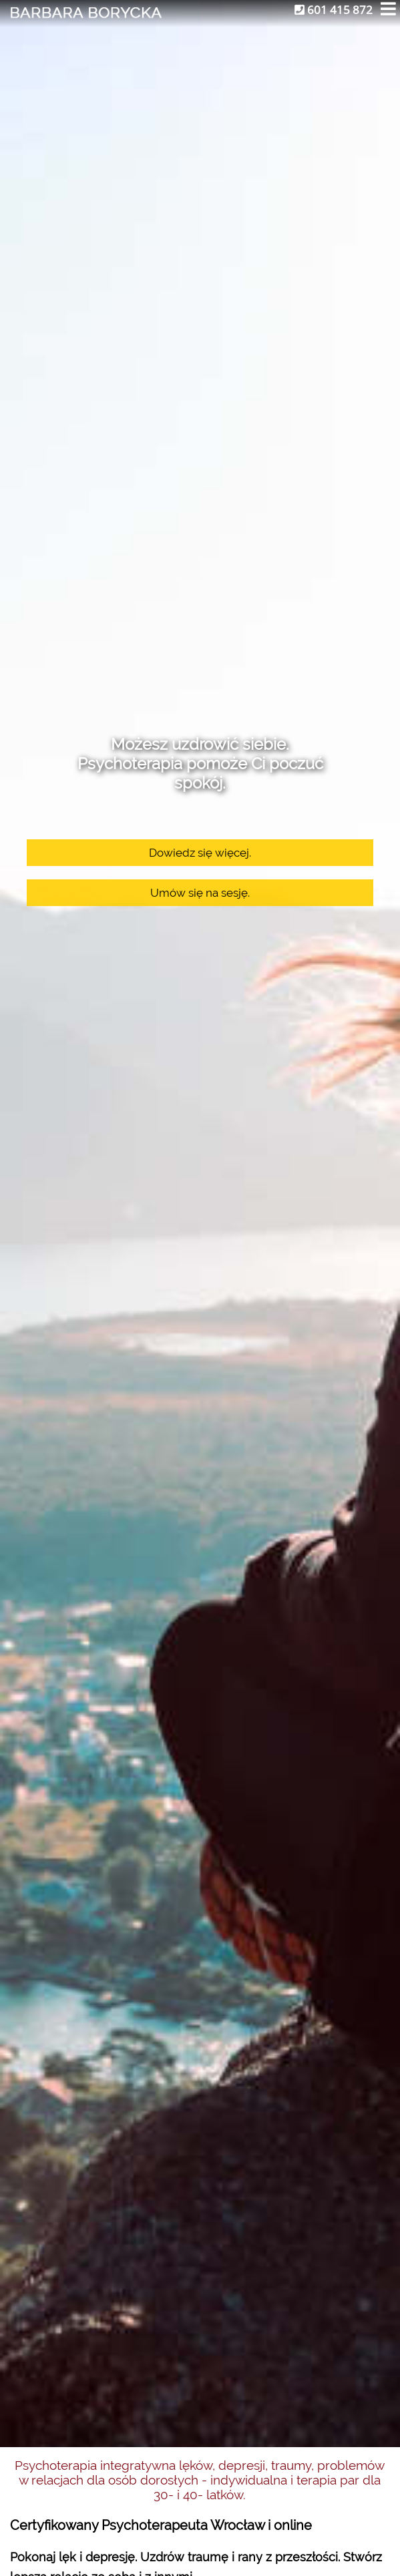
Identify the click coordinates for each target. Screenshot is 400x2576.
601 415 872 (333, 9)
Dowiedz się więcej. (200, 852)
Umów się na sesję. (200, 892)
